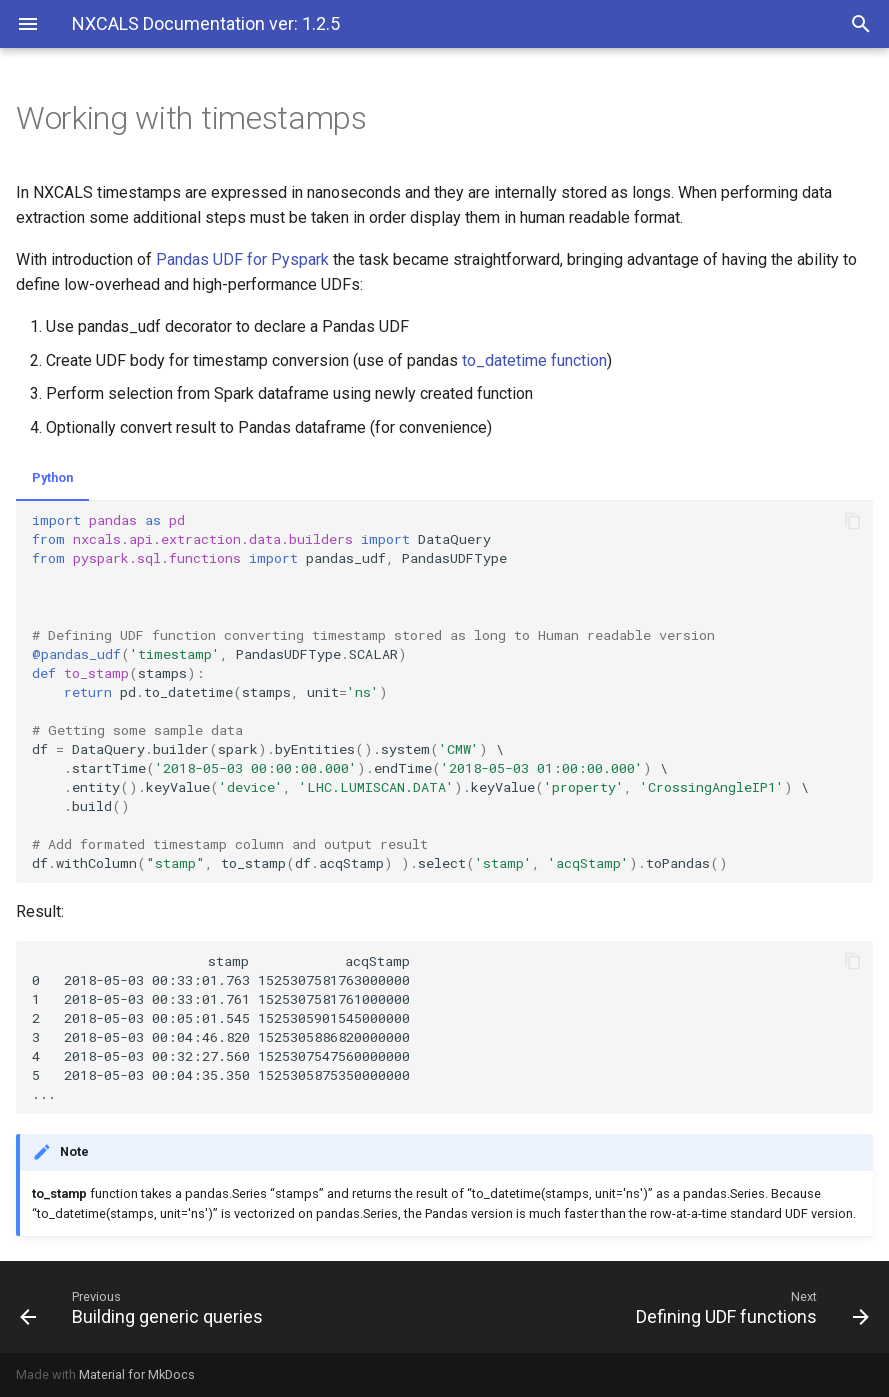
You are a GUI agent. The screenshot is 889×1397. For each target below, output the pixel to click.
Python (52, 477)
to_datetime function (534, 360)
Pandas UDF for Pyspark (242, 259)
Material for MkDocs (137, 1374)
